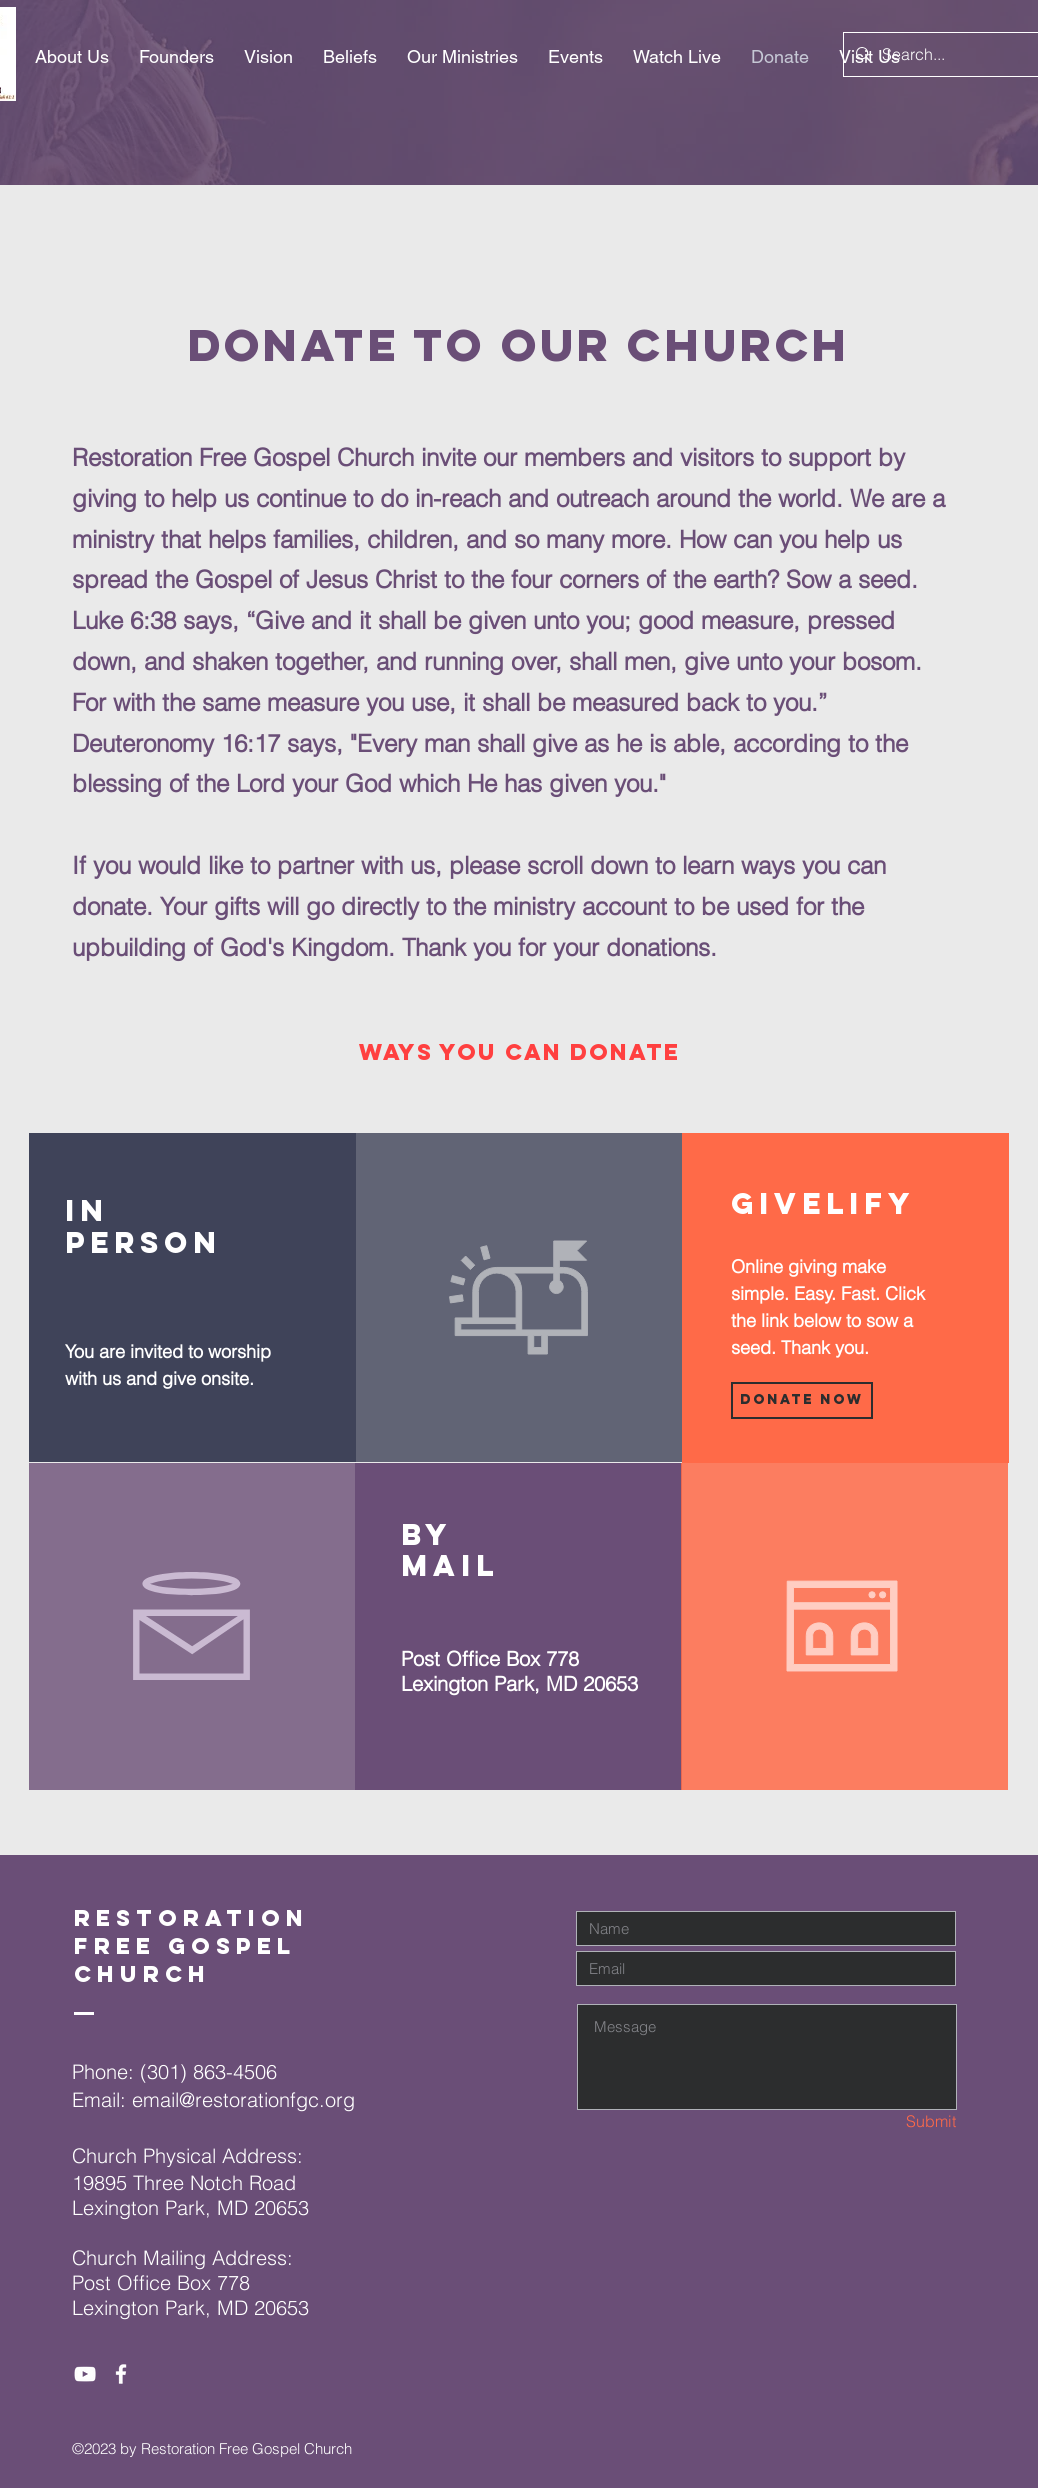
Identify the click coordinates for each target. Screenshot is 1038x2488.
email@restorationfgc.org (243, 2099)
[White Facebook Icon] (121, 2374)
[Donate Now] (802, 1400)
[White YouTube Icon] (85, 2374)
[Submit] (885, 2121)
